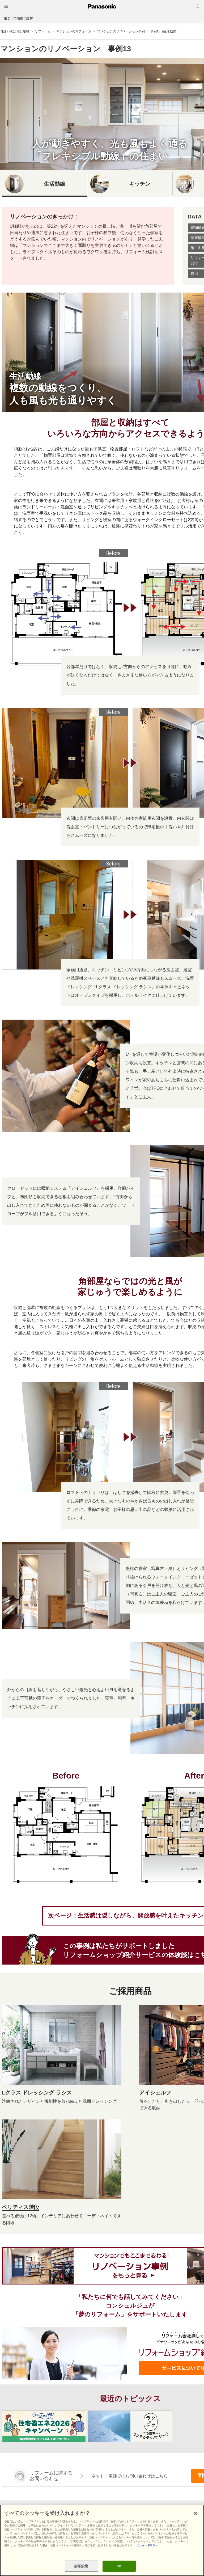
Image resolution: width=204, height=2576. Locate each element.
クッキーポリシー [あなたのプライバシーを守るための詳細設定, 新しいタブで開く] (147, 2545)
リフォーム (43, 31)
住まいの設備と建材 (18, 18)
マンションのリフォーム (73, 31)
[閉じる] (195, 2513)
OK (119, 2566)
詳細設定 (81, 2566)
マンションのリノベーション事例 (121, 31)
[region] (102, 2540)
